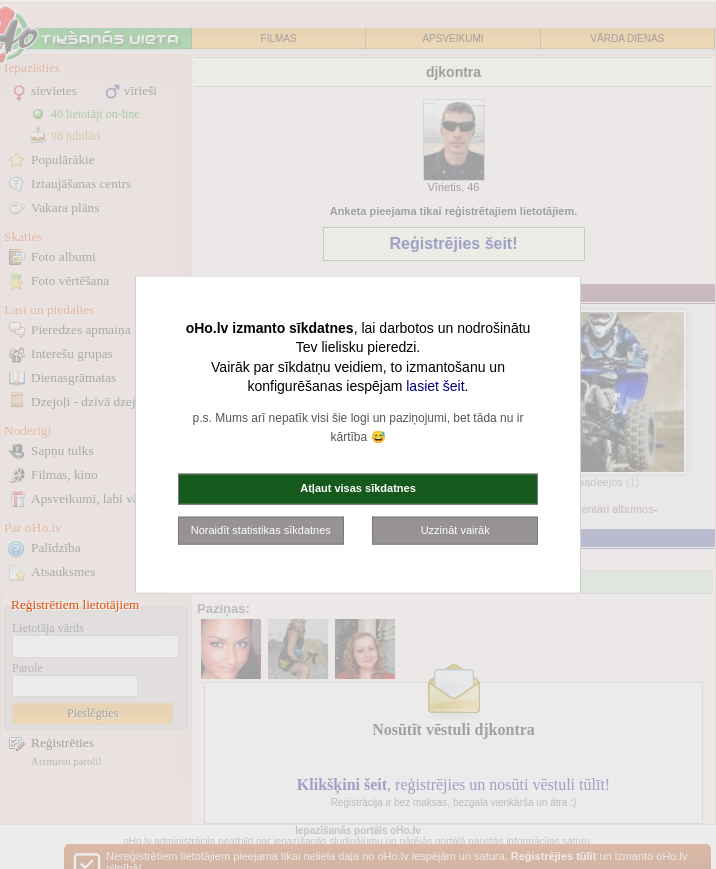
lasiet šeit (435, 386)
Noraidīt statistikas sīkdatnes (261, 529)
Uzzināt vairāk (455, 529)
